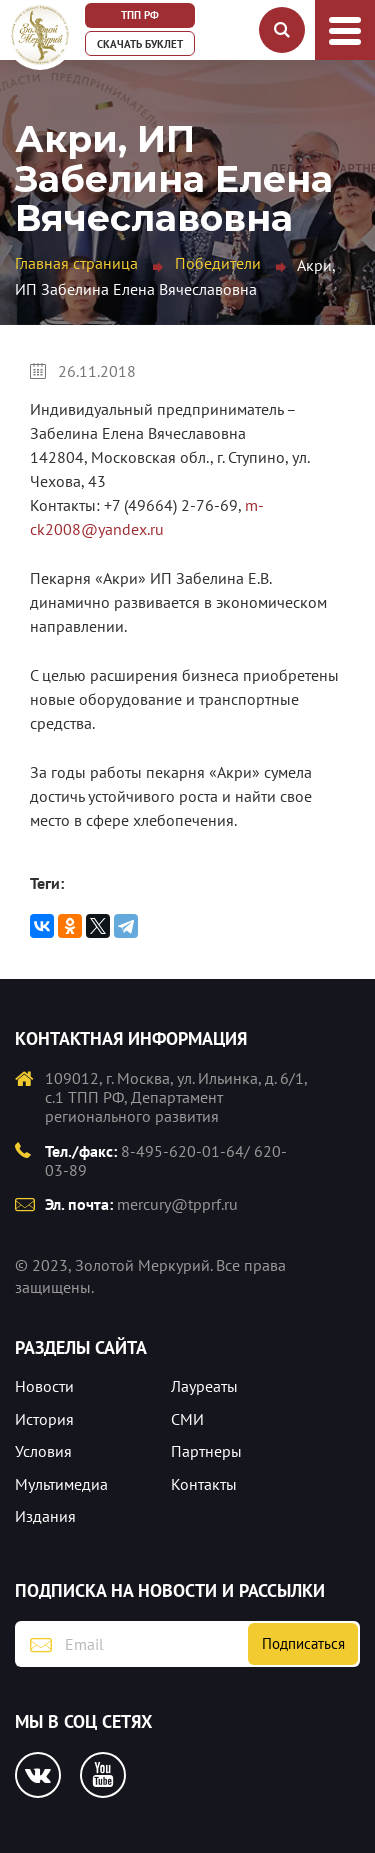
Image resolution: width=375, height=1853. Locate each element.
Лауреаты (204, 1386)
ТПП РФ (140, 15)
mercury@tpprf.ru (177, 1204)
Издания (45, 1516)
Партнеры (206, 1451)
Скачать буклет (140, 44)
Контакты (204, 1484)
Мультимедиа (61, 1484)
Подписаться (303, 1643)
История (44, 1419)
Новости (44, 1386)
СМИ (187, 1419)
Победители (218, 263)
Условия (43, 1451)
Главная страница (76, 263)
